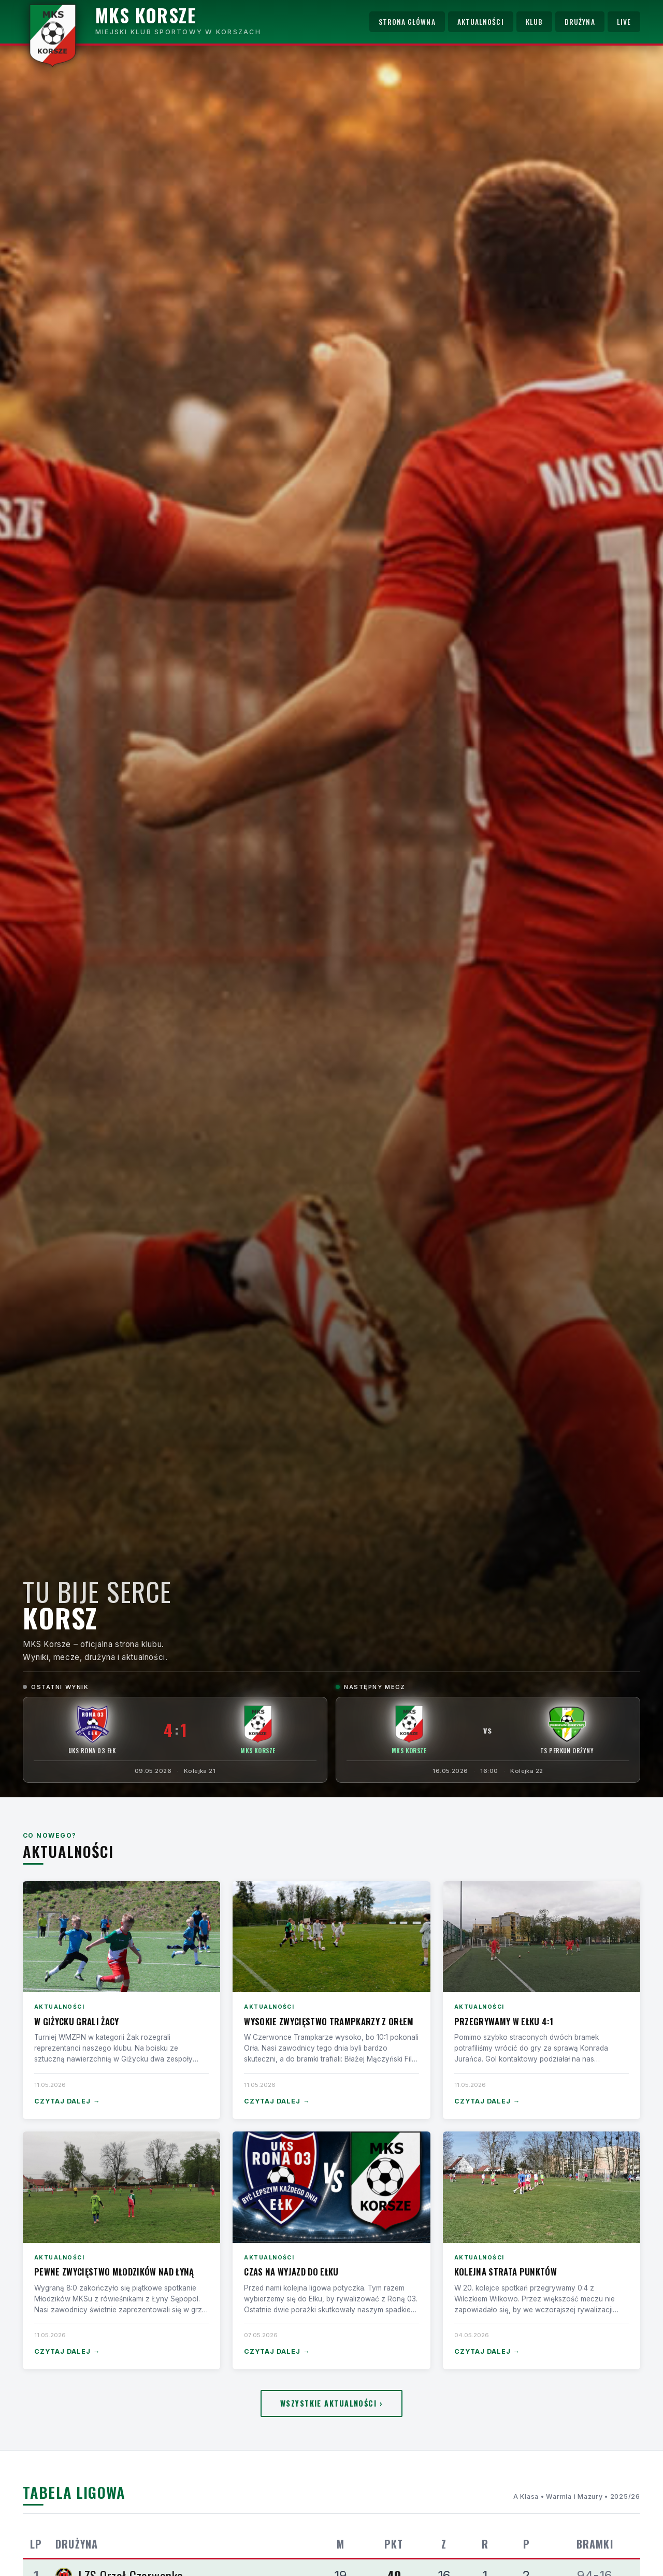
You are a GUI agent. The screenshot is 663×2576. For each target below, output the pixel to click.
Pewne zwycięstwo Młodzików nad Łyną (114, 2271)
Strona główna (407, 22)
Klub (534, 22)
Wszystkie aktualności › (331, 2403)
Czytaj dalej (67, 2101)
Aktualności (480, 22)
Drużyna (580, 22)
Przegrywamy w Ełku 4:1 (503, 2021)
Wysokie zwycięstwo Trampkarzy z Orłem (328, 2021)
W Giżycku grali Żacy (76, 2021)
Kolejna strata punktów (505, 2271)
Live (624, 22)
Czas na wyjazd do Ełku (291, 2271)
